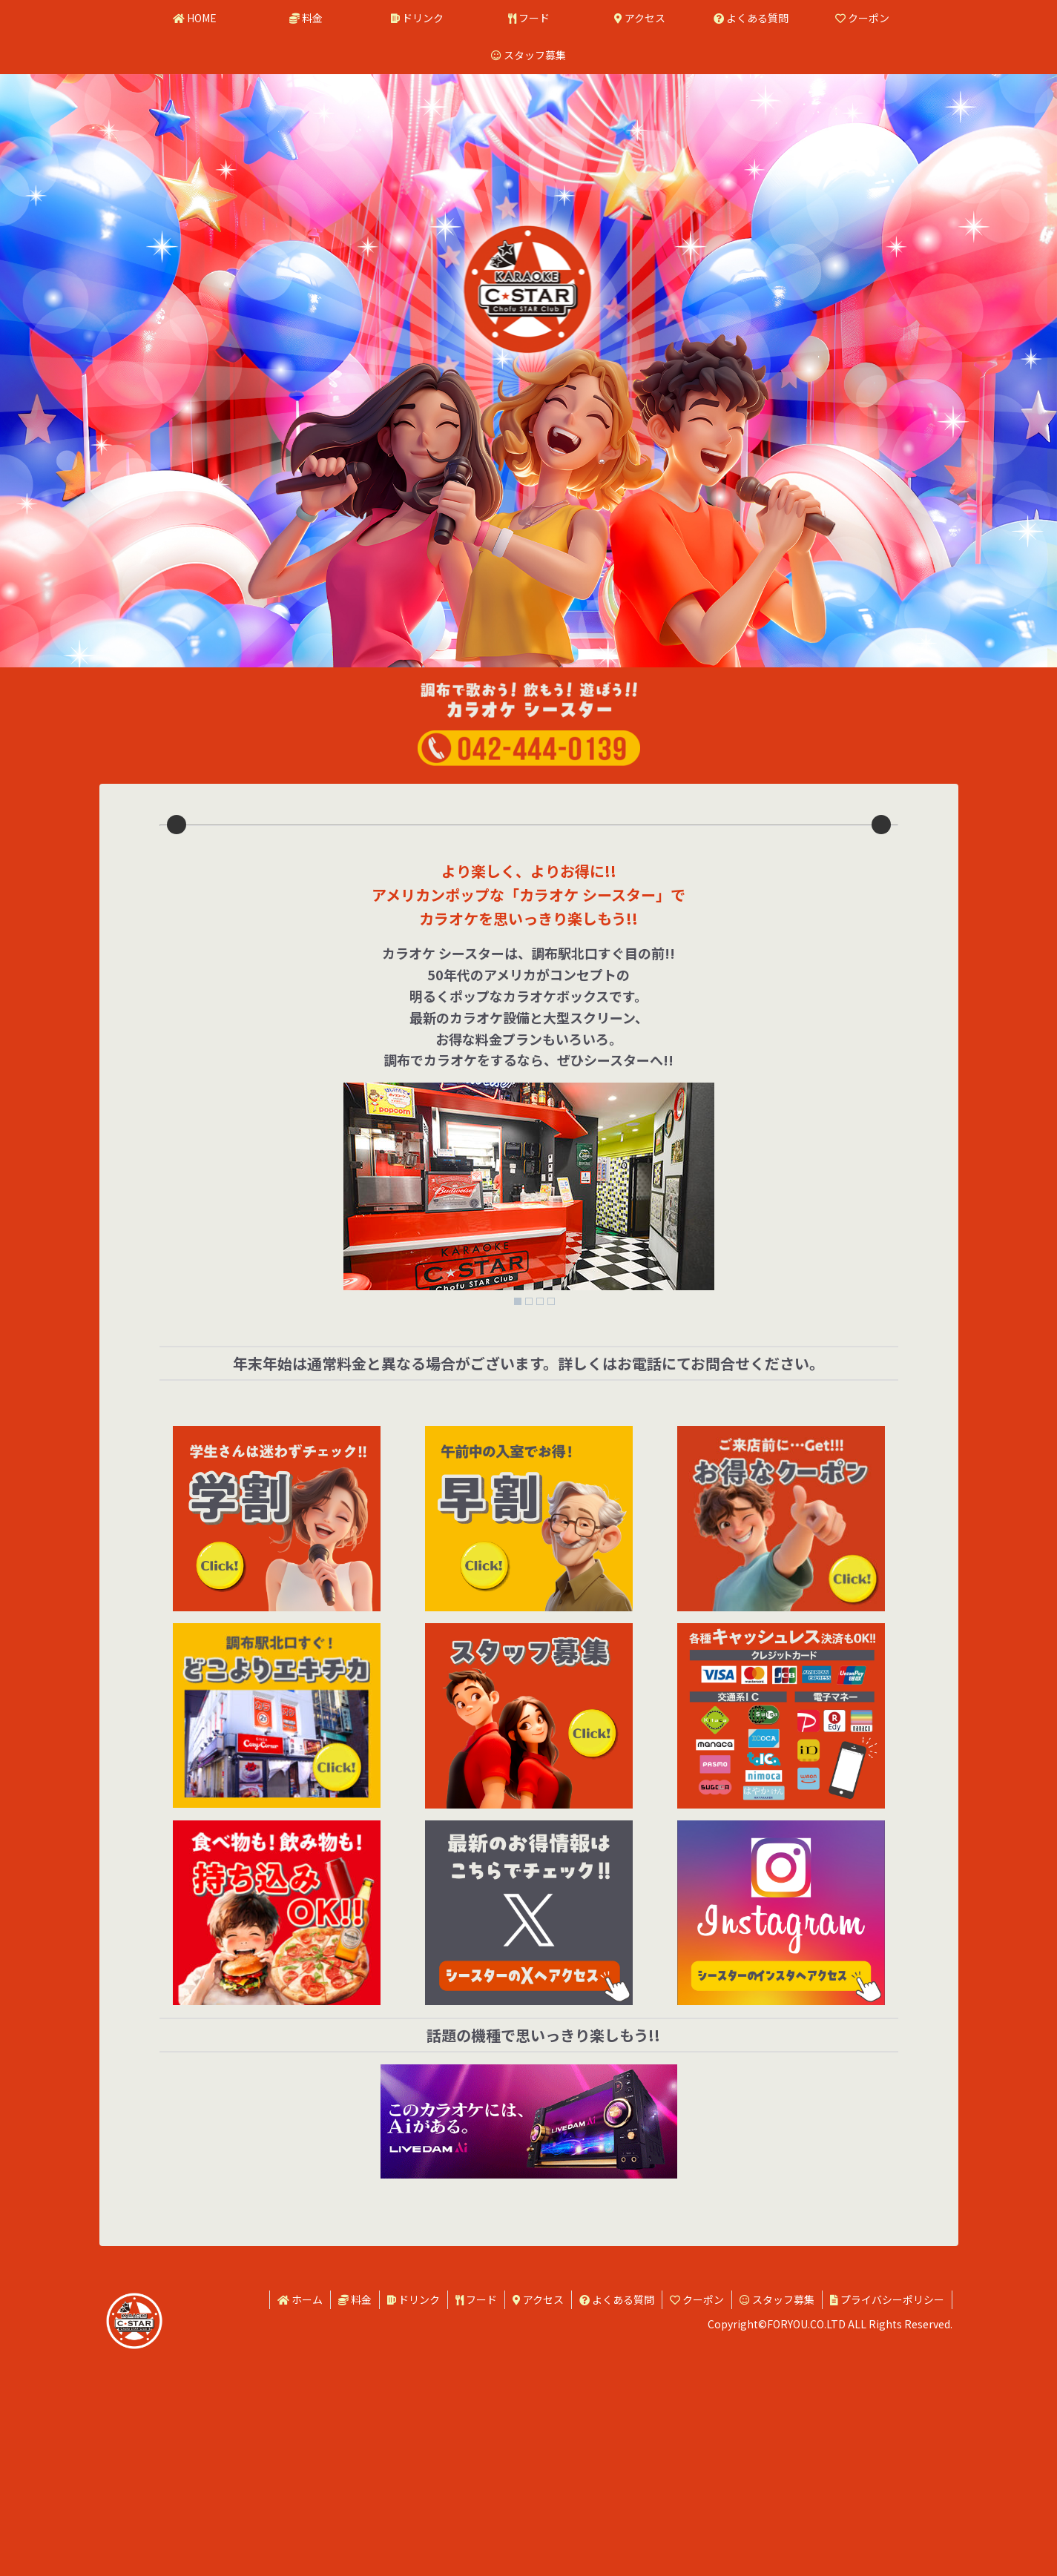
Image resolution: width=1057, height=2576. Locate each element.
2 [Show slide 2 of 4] (529, 1525)
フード (476, 2523)
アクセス (538, 2523)
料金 (355, 2523)
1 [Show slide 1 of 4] (517, 1525)
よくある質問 (616, 2523)
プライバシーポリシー (887, 2523)
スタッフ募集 (777, 2523)
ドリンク (413, 2523)
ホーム (300, 2523)
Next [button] (881, 936)
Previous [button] (176, 936)
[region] (528, 936)
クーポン (697, 2523)
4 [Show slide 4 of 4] (551, 1525)
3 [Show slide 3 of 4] (540, 1525)
